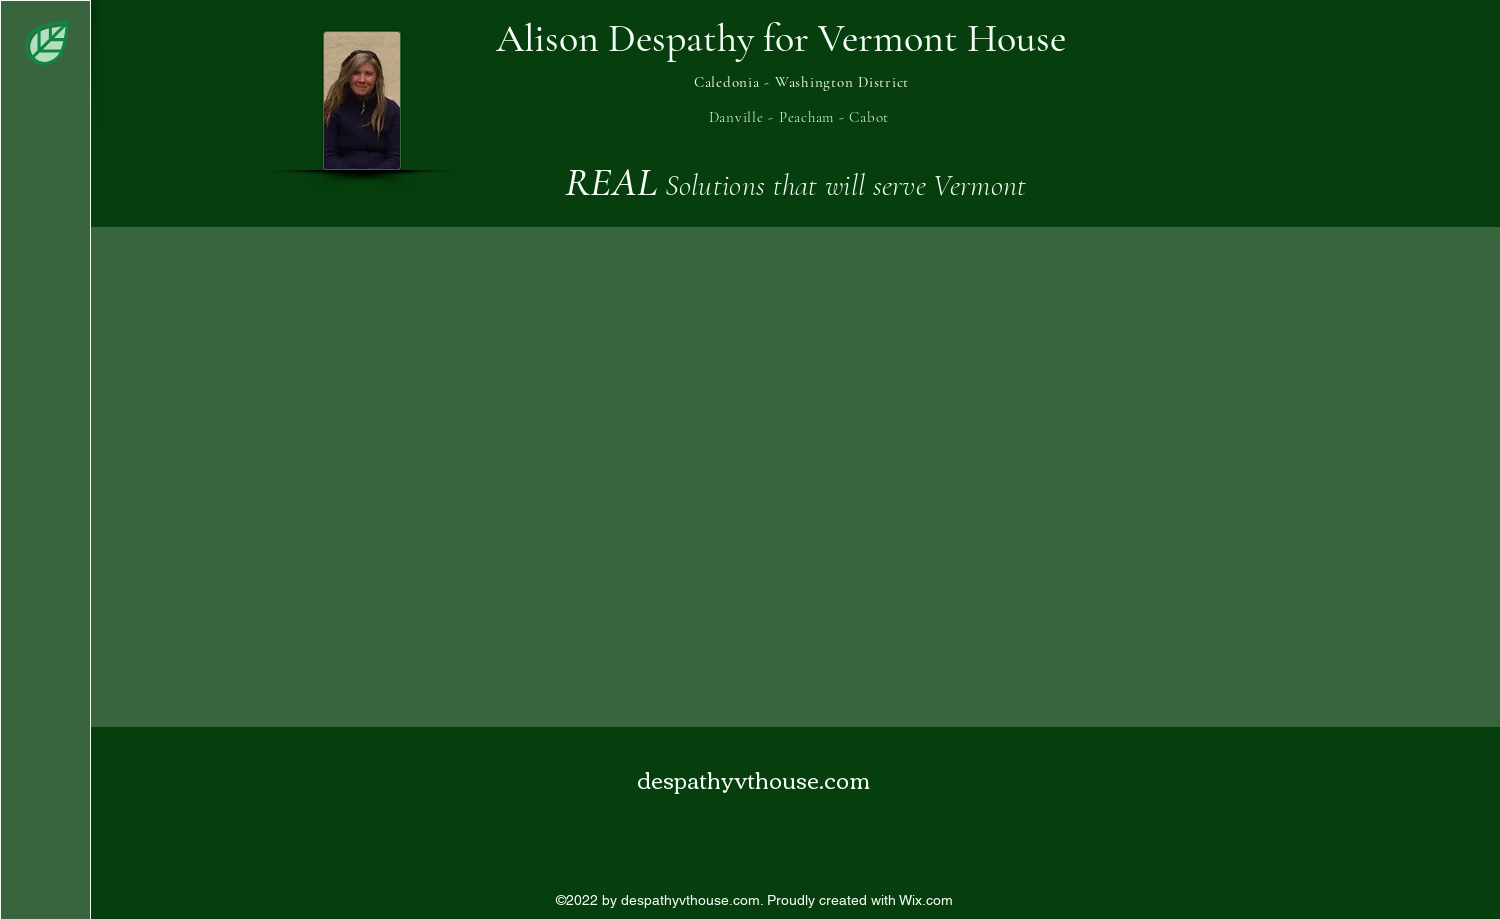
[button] (47, 43)
